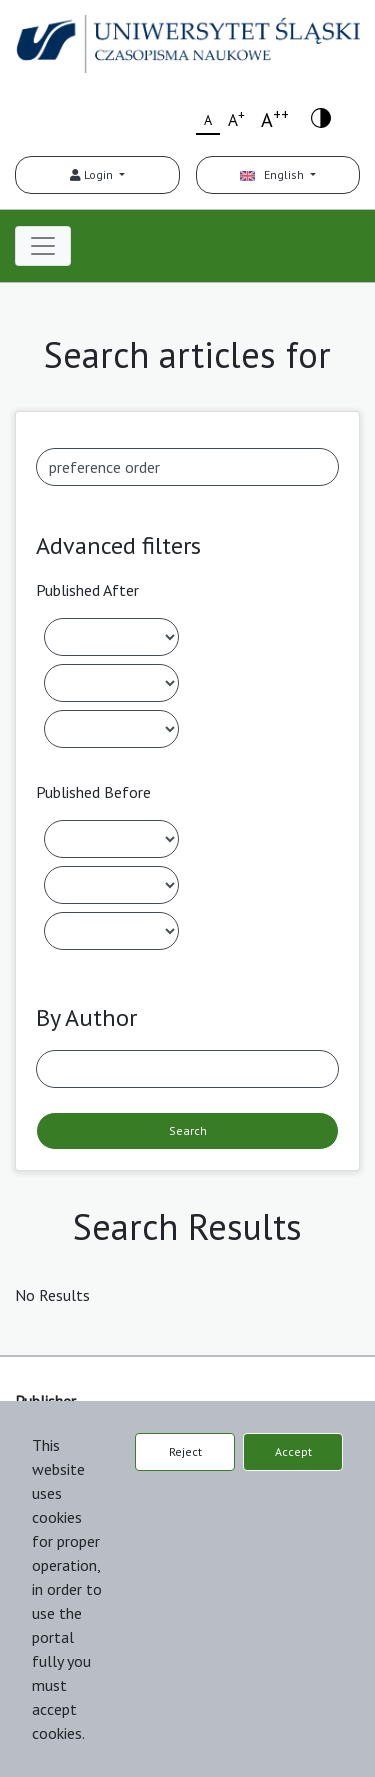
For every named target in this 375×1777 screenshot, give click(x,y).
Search (188, 1130)
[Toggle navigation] (43, 246)
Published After (87, 590)
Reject (185, 1451)
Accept (293, 1451)
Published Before (93, 792)
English (273, 174)
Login (93, 174)
